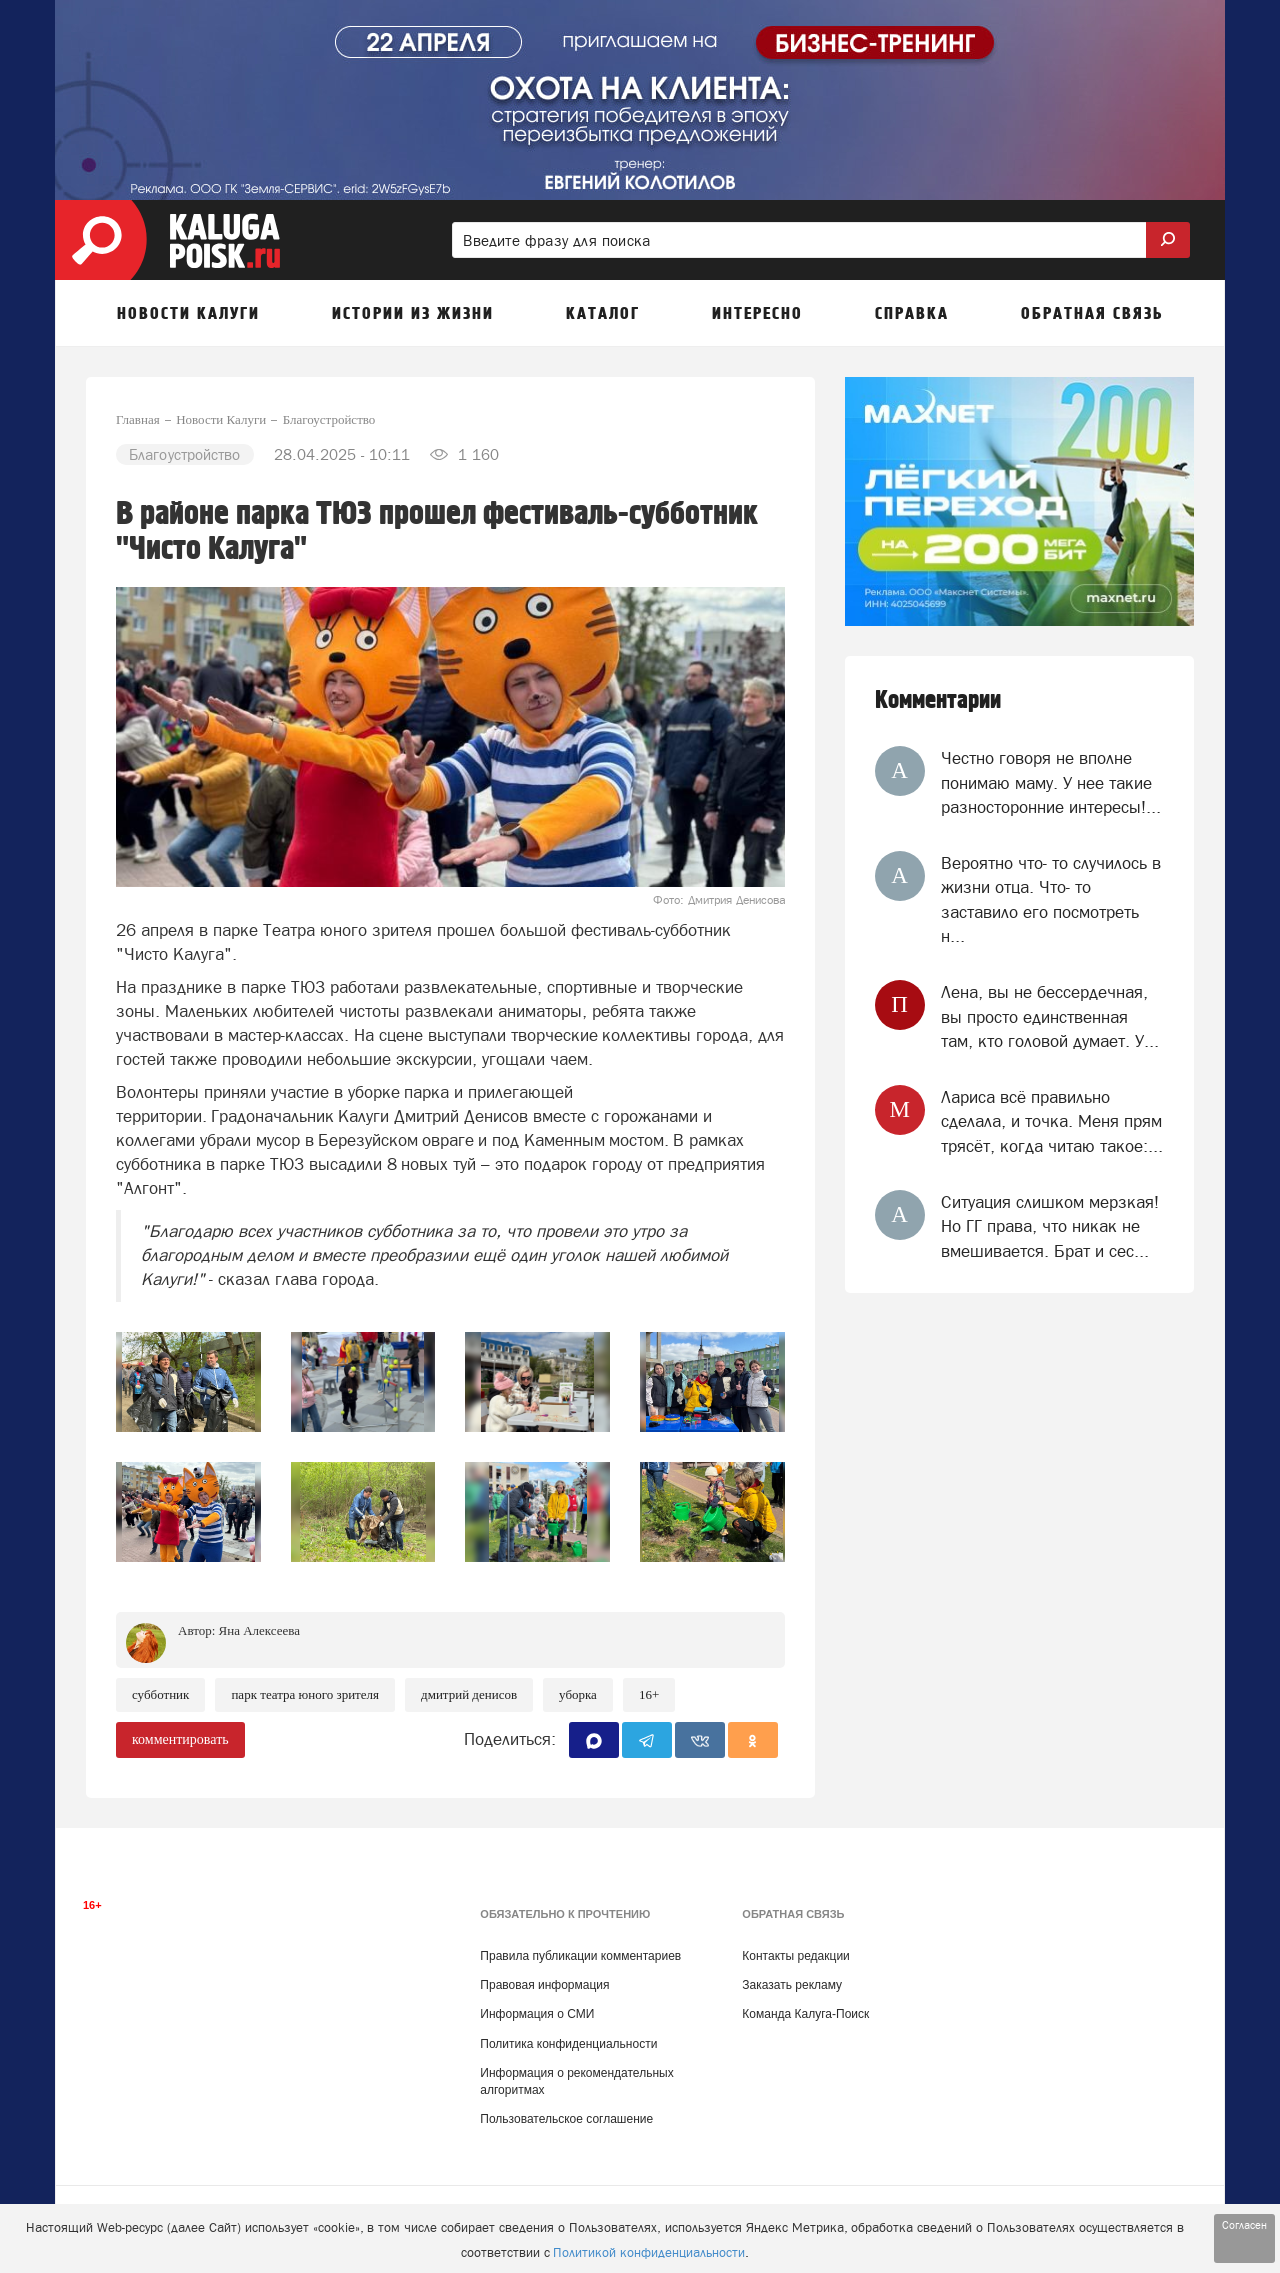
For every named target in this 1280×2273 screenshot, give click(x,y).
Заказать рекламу (792, 1985)
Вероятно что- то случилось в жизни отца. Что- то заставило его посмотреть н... (1051, 899)
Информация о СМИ (537, 2014)
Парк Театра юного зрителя (305, 1694)
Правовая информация (544, 1985)
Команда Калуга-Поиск (805, 2014)
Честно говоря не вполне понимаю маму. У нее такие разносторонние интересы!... (1051, 782)
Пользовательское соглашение (566, 2119)
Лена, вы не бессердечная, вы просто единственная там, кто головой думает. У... (1050, 1016)
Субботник (160, 1694)
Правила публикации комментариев (580, 1956)
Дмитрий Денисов (469, 1694)
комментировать (180, 1739)
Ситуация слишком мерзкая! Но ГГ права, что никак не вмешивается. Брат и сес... (1050, 1226)
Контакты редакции (795, 1956)
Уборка (578, 1694)
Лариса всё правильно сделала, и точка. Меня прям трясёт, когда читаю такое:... (1052, 1121)
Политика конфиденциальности (568, 2044)
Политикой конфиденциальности (649, 2252)
